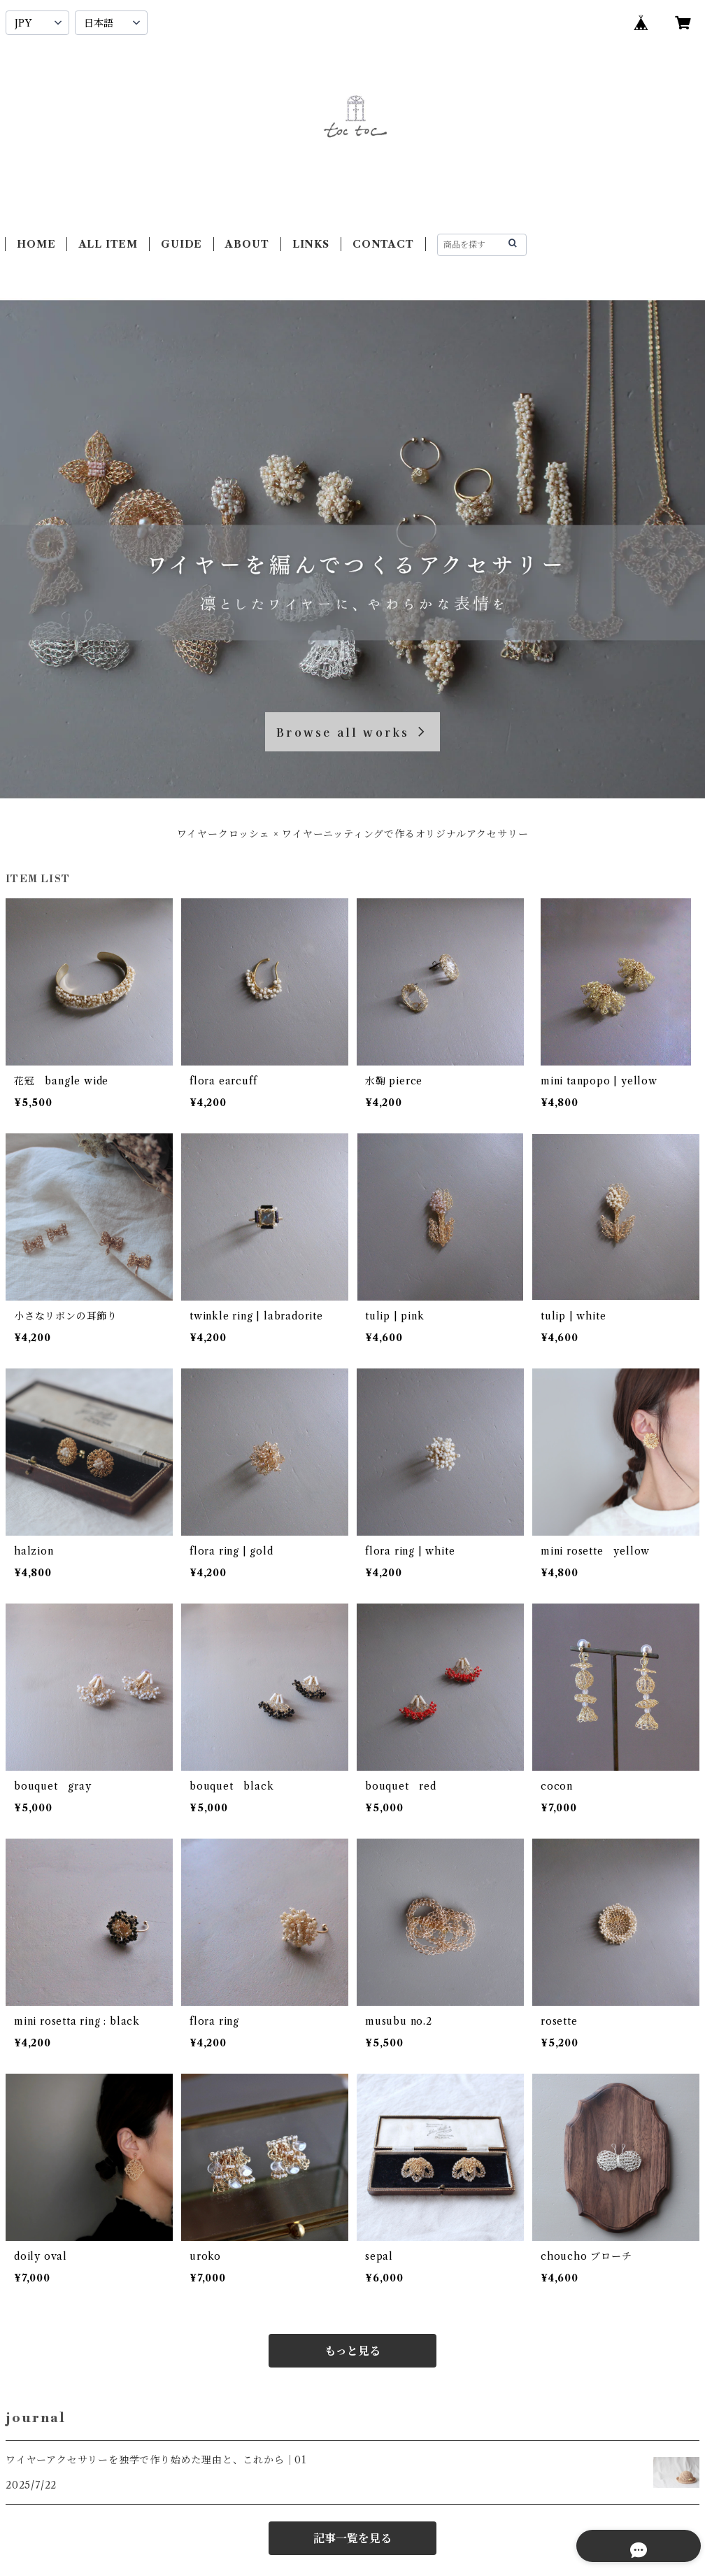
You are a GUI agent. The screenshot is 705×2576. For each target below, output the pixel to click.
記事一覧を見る (352, 2538)
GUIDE (181, 244)
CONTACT (383, 244)
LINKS (310, 244)
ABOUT (247, 244)
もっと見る (352, 2351)
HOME (36, 244)
